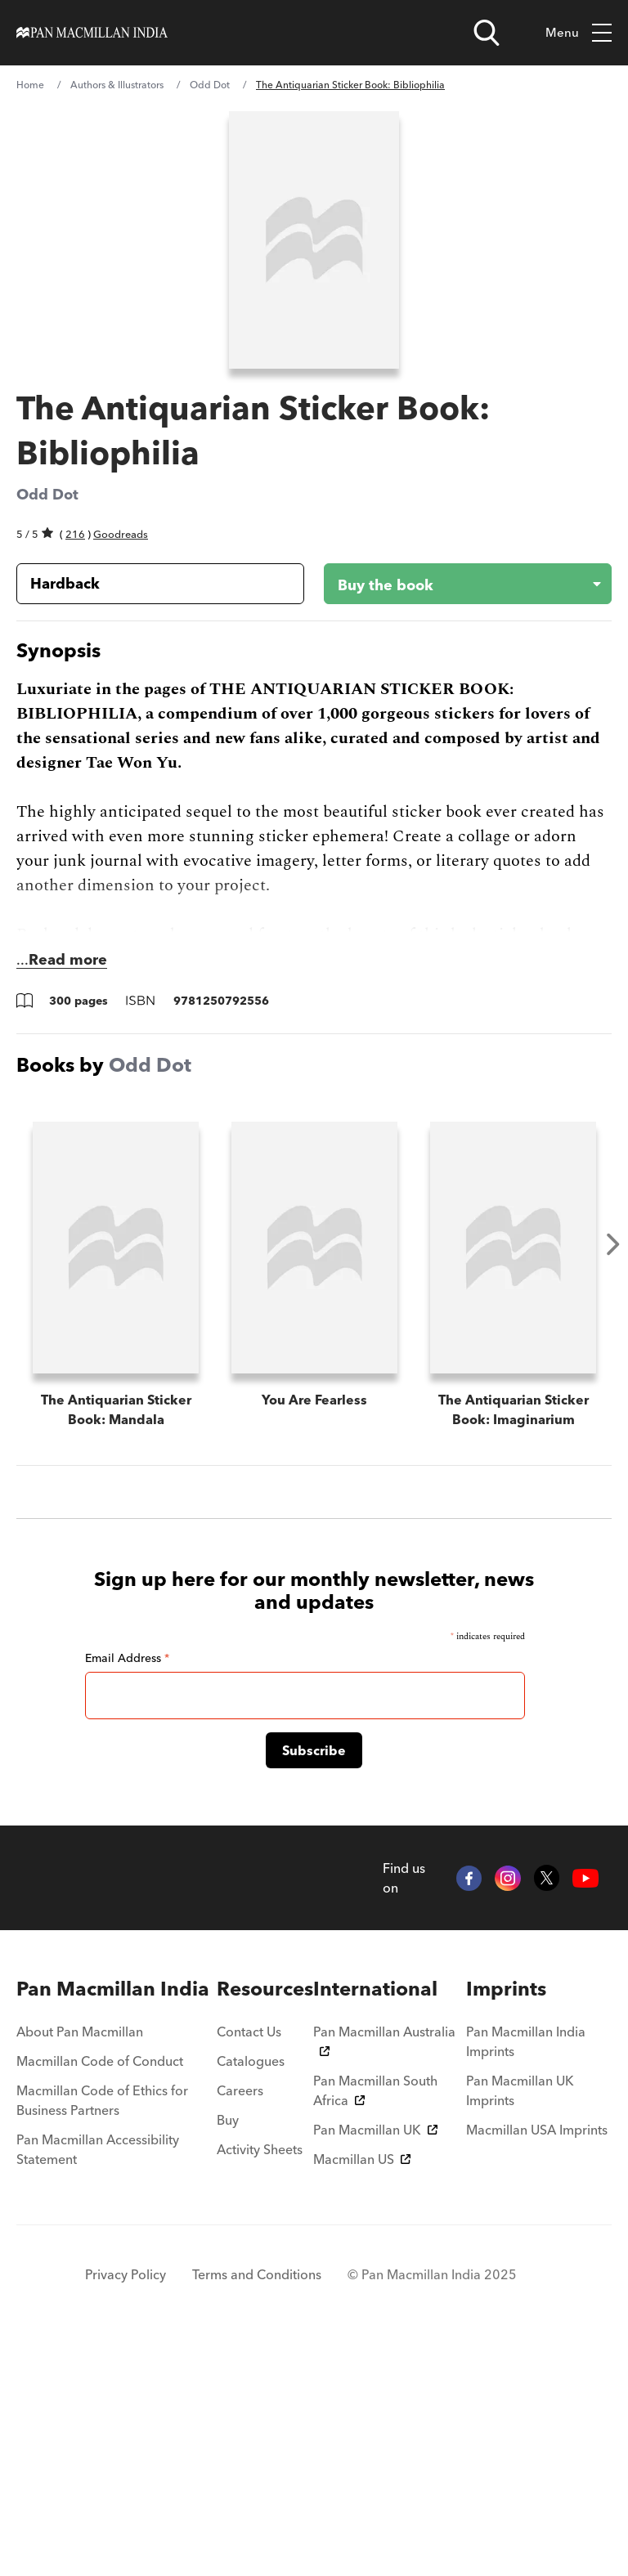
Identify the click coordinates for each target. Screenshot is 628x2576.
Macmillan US (361, 2389)
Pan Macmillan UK (375, 2359)
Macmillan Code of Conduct (99, 2291)
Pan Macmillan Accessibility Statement (97, 2379)
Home (30, 84)
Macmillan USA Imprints (537, 2359)
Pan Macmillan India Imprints (525, 2271)
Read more (68, 959)
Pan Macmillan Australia (384, 2269)
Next (613, 1244)
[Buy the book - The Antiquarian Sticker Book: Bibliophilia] (455, 583)
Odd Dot (210, 84)
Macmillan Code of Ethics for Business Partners (102, 2330)
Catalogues (251, 2291)
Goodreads (120, 533)
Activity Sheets (260, 2379)
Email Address (127, 1886)
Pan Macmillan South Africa (375, 2320)
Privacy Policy (125, 2504)
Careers (240, 2320)
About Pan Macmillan (79, 2261)
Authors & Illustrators (117, 84)
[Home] (92, 32)
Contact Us (249, 2261)
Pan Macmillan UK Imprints (520, 2320)
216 (75, 533)
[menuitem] (116, 2219)
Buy (228, 2349)
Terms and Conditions (256, 2504)
